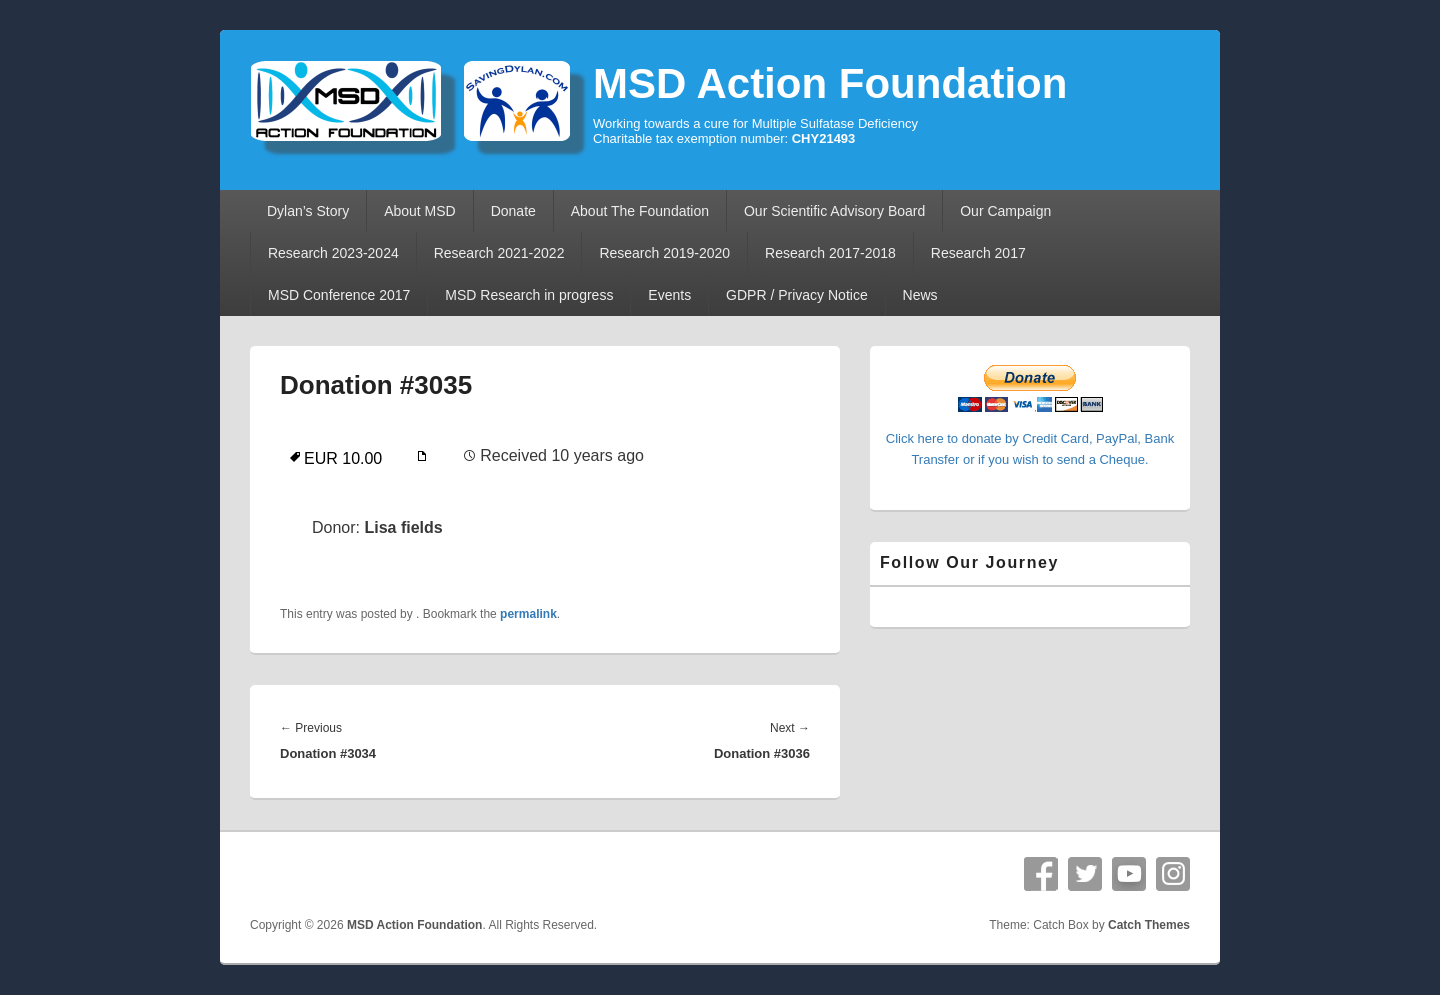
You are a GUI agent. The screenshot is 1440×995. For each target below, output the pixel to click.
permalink (528, 614)
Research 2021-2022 (499, 253)
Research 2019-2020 (664, 253)
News (920, 295)
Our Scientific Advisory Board (834, 211)
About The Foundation (640, 211)
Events (669, 295)
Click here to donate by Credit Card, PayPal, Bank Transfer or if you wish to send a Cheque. (1030, 438)
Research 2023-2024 (333, 253)
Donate (513, 211)
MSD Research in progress (529, 295)
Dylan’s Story (308, 211)
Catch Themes (1149, 925)
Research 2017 (978, 253)
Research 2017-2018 (830, 253)
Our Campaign (1005, 211)
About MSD (420, 211)
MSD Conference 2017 (339, 295)
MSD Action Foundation (830, 83)
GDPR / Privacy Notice (797, 295)
